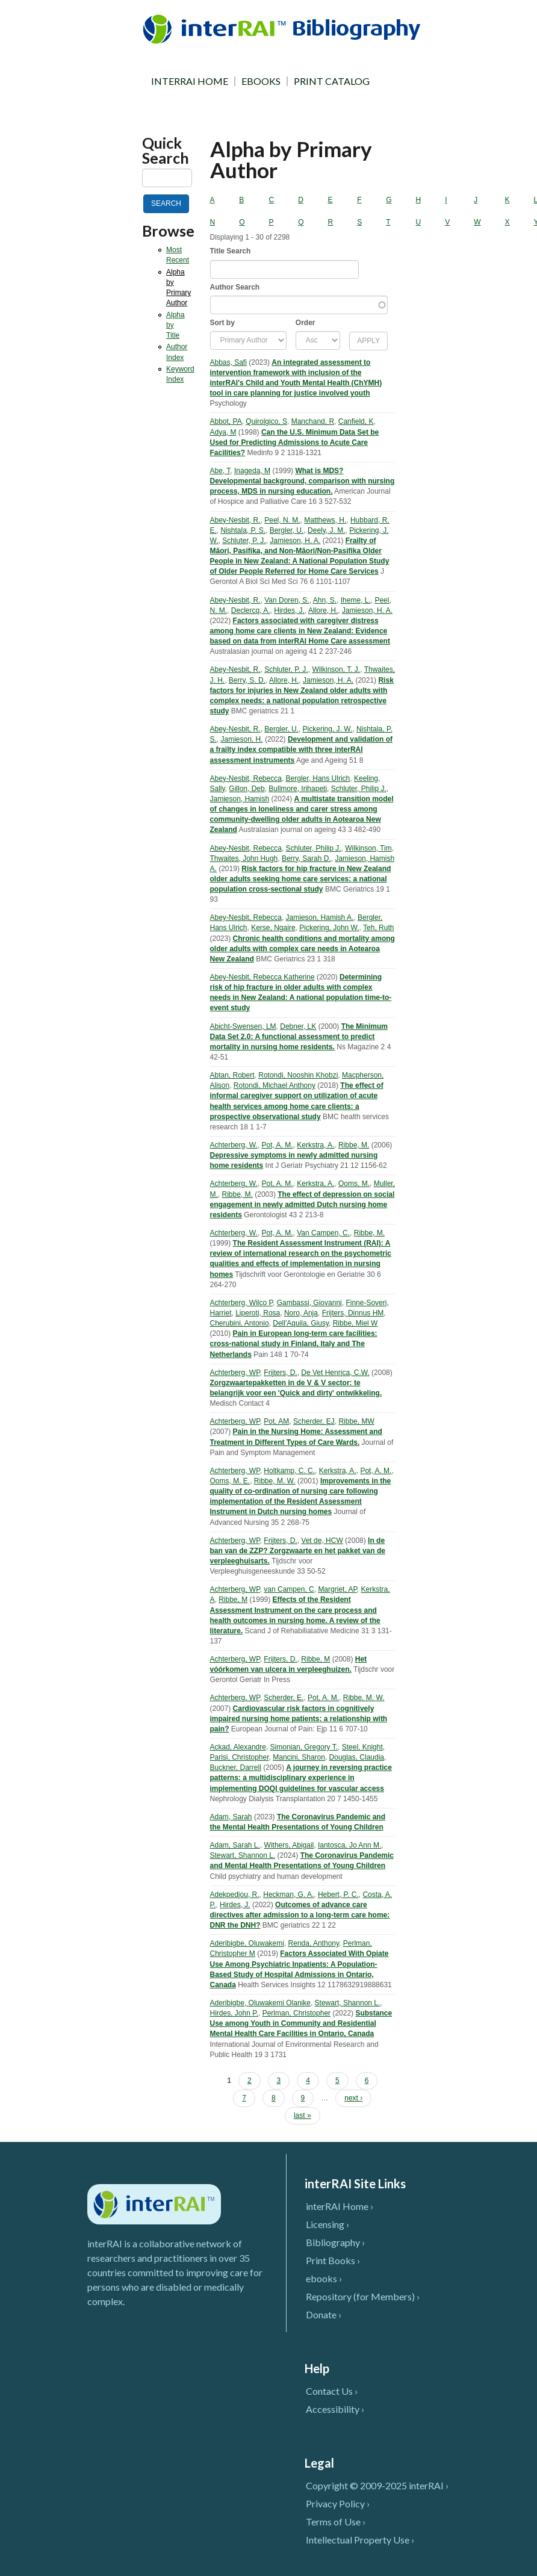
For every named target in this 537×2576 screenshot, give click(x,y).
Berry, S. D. (247, 680)
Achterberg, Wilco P (241, 1303)
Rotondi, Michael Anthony (274, 1085)
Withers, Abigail (289, 1845)
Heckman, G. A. (288, 1894)
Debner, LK (298, 1026)
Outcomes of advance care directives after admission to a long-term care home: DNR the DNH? (300, 1915)
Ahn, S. (325, 600)
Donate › (323, 2314)
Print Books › (333, 2260)
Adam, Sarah (231, 1817)
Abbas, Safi (228, 362)
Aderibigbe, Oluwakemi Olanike (260, 2003)
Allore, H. (323, 610)
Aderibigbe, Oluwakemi (247, 1943)
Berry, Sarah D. (306, 858)
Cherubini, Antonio (239, 1323)
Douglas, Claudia (356, 1757)
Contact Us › (332, 2391)
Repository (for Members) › (363, 2296)
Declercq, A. (250, 610)
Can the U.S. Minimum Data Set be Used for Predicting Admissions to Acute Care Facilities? (294, 442)
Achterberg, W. (234, 1145)
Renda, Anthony (314, 1943)
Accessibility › (335, 2409)
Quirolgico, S (266, 421)
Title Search (230, 251)
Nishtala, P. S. (243, 530)
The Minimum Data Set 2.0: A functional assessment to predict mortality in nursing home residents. (299, 1036)
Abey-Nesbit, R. (235, 520)
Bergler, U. (287, 530)
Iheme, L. (356, 600)
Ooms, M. (354, 1183)
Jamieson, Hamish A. (320, 917)
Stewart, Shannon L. (243, 1855)
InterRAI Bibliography (284, 28)
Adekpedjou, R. (234, 1894)
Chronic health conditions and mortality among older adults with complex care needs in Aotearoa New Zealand (302, 948)
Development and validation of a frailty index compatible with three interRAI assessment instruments (301, 749)
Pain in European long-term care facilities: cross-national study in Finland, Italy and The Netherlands (293, 1343)
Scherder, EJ (314, 1421)
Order (305, 322)
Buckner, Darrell (235, 1767)
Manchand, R (312, 421)
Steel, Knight (362, 1747)
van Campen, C (289, 1589)
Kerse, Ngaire (273, 927)
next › (353, 2098)
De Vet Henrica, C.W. (335, 1372)
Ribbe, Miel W (355, 1323)
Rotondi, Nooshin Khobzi (298, 1075)
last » (302, 2115)
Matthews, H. (325, 520)
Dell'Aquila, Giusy (301, 1323)
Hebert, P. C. (338, 1894)
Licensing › (327, 2224)
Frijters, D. (280, 1372)
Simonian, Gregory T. (304, 1747)
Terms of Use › (335, 2521)
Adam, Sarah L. (235, 1845)
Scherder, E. (283, 1697)
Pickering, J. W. (328, 729)
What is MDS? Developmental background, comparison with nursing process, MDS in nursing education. (302, 481)
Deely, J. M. (326, 530)
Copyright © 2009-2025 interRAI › (377, 2485)
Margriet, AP (337, 1589)
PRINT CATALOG (332, 81)
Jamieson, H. (242, 739)
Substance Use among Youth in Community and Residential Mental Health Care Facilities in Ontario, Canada (301, 2023)
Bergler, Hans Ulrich (318, 778)
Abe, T (220, 471)
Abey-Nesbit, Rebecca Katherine (262, 977)
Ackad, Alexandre (238, 1747)
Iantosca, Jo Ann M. (349, 1845)
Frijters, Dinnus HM (353, 1313)
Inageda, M (252, 471)
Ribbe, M (233, 1599)
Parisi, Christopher (239, 1757)
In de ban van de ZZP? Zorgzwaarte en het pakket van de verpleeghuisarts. (297, 1550)
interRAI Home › (339, 2206)
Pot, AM (276, 1421)
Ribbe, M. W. (275, 1481)
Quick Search (165, 150)
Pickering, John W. (329, 927)
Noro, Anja (301, 1313)
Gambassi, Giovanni (309, 1303)
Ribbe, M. (353, 1145)
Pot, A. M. (277, 1145)
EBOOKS (261, 81)
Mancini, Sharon (299, 1757)
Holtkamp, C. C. (289, 1470)
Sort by (222, 322)
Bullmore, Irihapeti (297, 788)
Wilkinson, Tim (368, 848)
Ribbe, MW (356, 1421)
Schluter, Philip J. (358, 788)
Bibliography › (335, 2242)
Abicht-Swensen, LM (243, 1026)
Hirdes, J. (289, 610)
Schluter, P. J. (244, 540)
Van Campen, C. (323, 1233)
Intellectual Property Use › (360, 2539)
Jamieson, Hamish (240, 799)
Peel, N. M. (282, 520)
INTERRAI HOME (189, 81)
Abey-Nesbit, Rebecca (246, 778)
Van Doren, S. (286, 600)
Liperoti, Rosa (257, 1313)
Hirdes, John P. (234, 2013)
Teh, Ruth (378, 927)
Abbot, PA (226, 421)
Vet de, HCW (322, 1540)
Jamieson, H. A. (295, 540)
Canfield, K (356, 421)
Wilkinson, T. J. (336, 669)
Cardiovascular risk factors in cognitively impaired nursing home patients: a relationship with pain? (299, 1718)
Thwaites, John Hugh (244, 858)
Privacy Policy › (338, 2503)
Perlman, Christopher (296, 2013)
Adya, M (223, 432)
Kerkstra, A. (315, 1145)
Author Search (235, 287)
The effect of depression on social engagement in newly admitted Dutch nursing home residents (302, 1204)
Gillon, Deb (246, 788)
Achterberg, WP (235, 1372)
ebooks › (324, 2278)
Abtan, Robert (232, 1075)
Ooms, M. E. (230, 1481)
